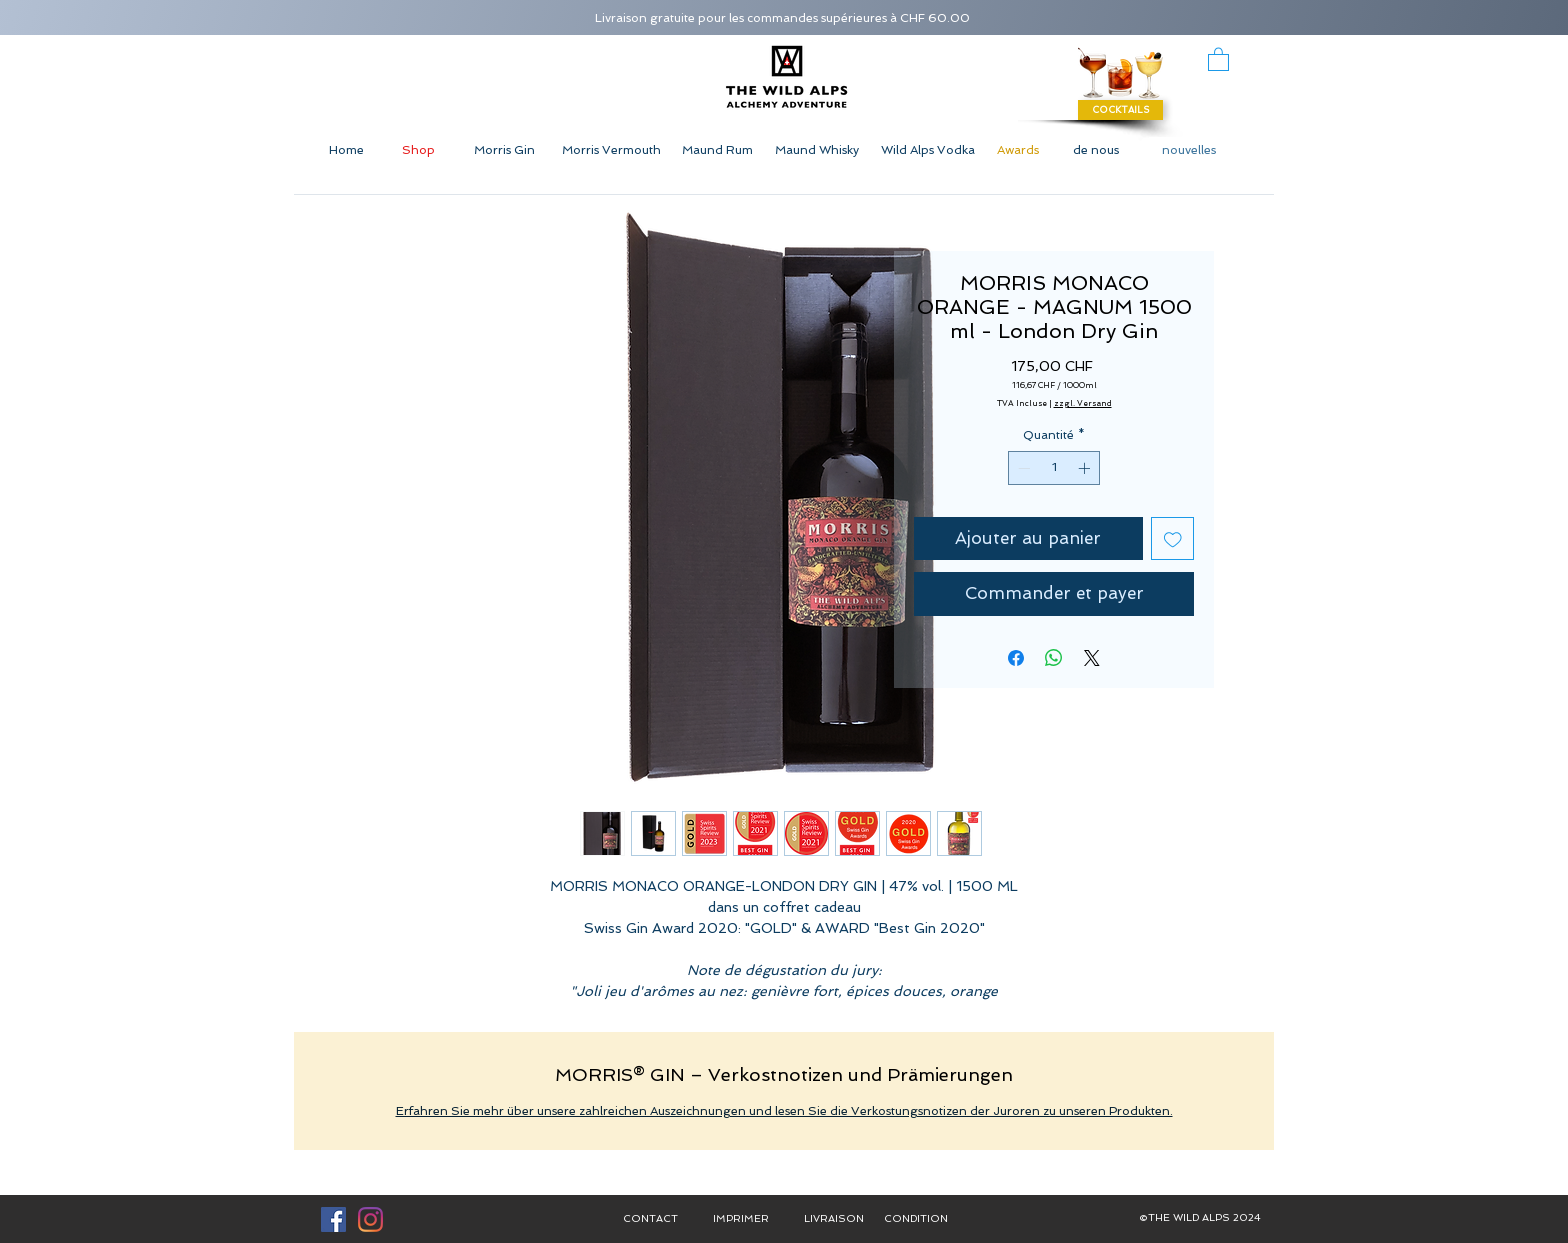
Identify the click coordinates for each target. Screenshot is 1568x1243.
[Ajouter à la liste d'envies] (1173, 539)
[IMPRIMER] (741, 1219)
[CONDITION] (916, 1219)
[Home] (346, 150)
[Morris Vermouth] (611, 150)
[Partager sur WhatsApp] (1054, 658)
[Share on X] (1092, 658)
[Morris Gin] (504, 150)
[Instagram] (370, 1219)
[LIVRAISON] (834, 1219)
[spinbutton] (1054, 468)
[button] (1218, 58)
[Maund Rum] (717, 150)
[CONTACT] (650, 1219)
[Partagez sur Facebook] (1016, 658)
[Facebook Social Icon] (333, 1219)
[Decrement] (1022, 468)
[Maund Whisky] (817, 150)
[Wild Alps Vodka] (927, 150)
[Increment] (1086, 468)
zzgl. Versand (1083, 403)
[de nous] (1096, 150)
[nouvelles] (1189, 150)
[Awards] (1017, 150)
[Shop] (418, 150)
